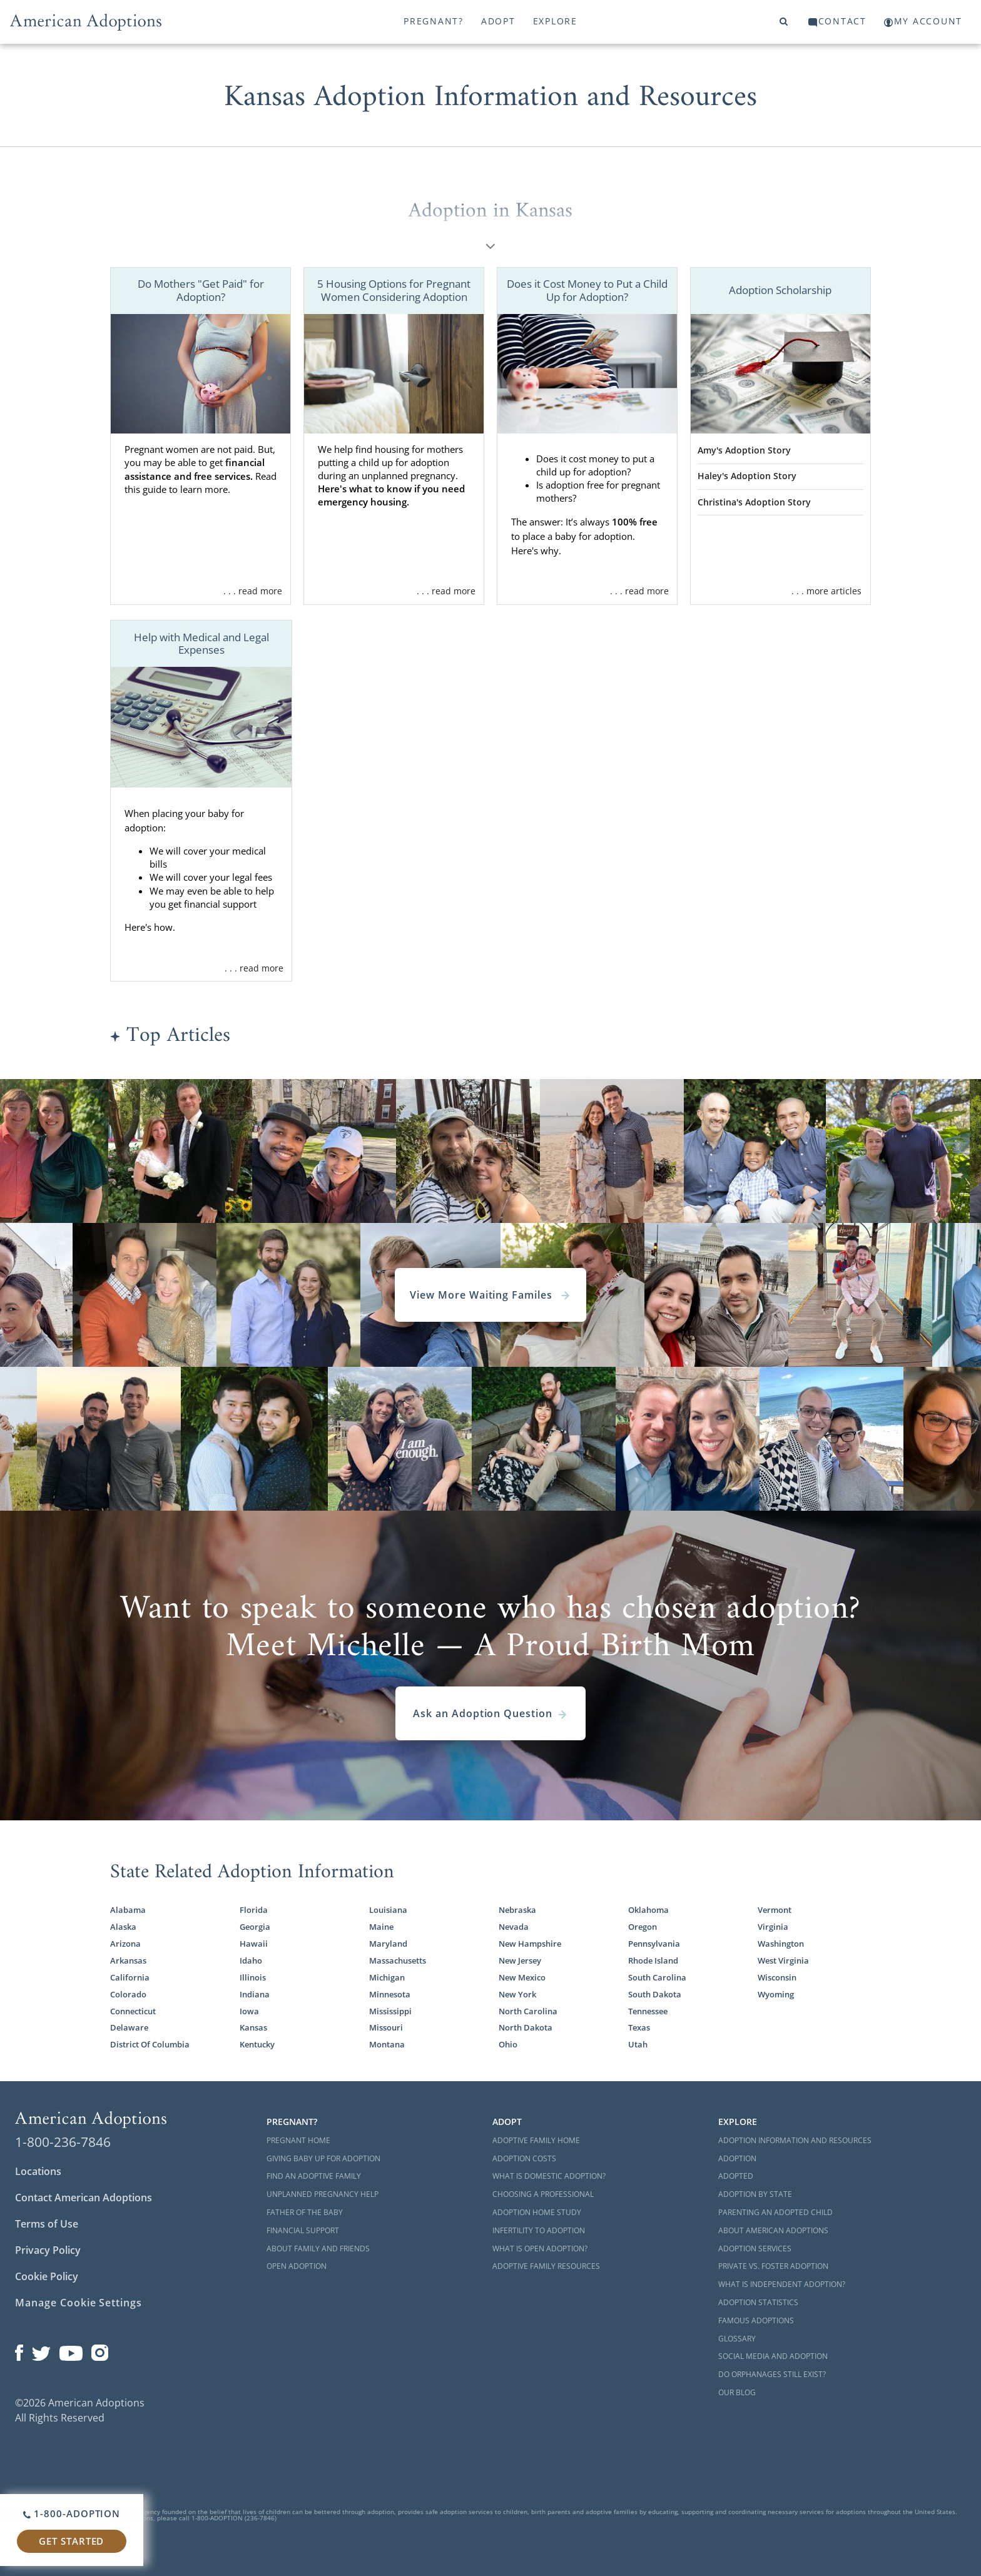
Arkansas (128, 1960)
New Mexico (522, 1977)
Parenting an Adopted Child (775, 2212)
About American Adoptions (773, 2230)
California (130, 1977)
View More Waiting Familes (490, 1295)
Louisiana (388, 1909)
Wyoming (776, 1994)
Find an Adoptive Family (314, 2176)
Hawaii (254, 1943)
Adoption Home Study (536, 2212)
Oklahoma (648, 1909)
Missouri (386, 2027)
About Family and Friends (318, 2248)
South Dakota (654, 1994)
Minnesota (389, 1994)
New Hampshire (530, 1943)
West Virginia (783, 1960)
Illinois (253, 1977)
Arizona (125, 1943)
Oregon (642, 1926)
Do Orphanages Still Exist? (772, 2374)
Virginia (773, 1926)
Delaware (129, 2027)
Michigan (387, 1977)
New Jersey (520, 1960)
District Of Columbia (150, 2044)
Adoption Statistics (758, 2302)
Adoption (737, 2158)
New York (517, 1994)
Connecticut (133, 2011)
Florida (254, 1909)
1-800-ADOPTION (71, 2513)
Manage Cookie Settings (78, 2303)
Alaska (123, 1926)
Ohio (508, 2044)
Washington (781, 1943)
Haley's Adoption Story (747, 476)
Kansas (253, 2027)
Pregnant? (434, 21)
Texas (639, 2027)
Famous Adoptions (756, 2320)
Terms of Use (46, 2224)
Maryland (388, 1943)
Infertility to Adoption (538, 2230)
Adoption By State (755, 2194)
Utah (638, 2044)
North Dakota (525, 2027)
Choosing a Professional (543, 2194)
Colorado (128, 1994)
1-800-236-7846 (63, 2142)
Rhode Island (653, 1960)
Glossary (737, 2338)
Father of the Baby (305, 2212)
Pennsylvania (654, 1943)
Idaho (251, 1960)
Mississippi (390, 2011)
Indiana (255, 1994)
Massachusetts (397, 1960)
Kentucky (257, 2044)
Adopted (735, 2176)
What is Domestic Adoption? (549, 2176)
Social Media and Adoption (773, 2356)
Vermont (774, 1909)
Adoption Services (754, 2248)
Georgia (255, 1926)
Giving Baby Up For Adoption (323, 2158)
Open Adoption (297, 2266)
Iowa (249, 2011)
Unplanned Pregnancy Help (323, 2194)
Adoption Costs (524, 2158)
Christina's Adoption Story (754, 502)
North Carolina (528, 2011)
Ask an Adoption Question (490, 1713)
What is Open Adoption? (539, 2248)
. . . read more (252, 591)
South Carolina (657, 1977)
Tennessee (648, 2011)
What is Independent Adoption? (781, 2284)
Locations (38, 2171)
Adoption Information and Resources (795, 2140)
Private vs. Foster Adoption (773, 2266)
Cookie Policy (46, 2276)
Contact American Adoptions (83, 2197)
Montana (387, 2044)
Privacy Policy (48, 2250)
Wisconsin (777, 1977)
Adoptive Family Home (536, 2140)
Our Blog (737, 2392)
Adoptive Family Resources (546, 2266)
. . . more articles (826, 591)
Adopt (498, 21)
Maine (381, 1926)
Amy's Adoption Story (744, 450)
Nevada (514, 1926)
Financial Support (303, 2230)
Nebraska (517, 1909)
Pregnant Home (298, 2140)
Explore (555, 21)
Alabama (128, 1909)
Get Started (71, 2541)
